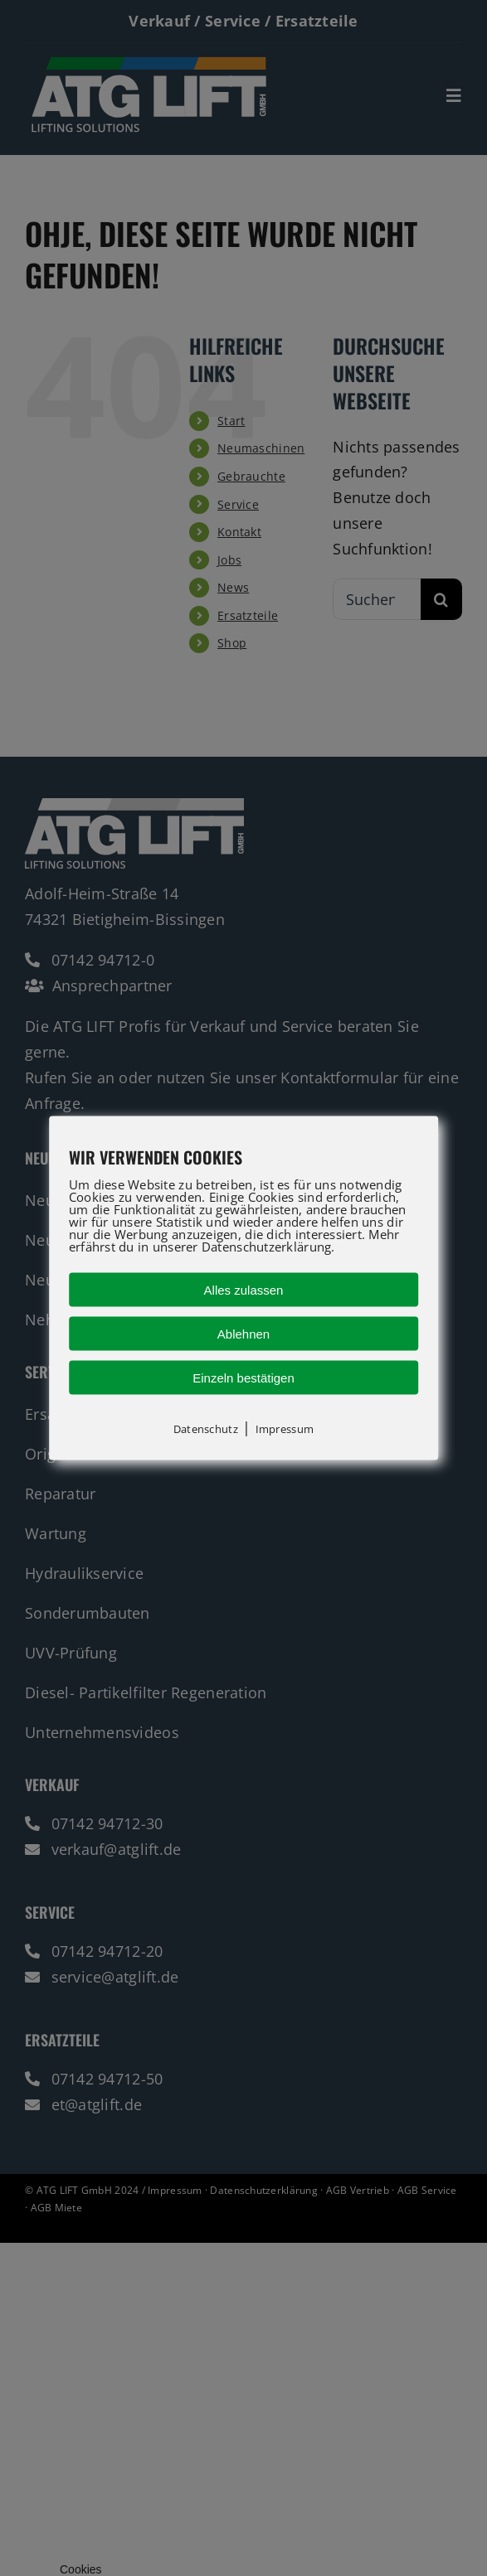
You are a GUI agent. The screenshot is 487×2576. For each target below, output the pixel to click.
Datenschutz (205, 1428)
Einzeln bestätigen (243, 1378)
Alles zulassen (244, 1290)
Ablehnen (243, 1334)
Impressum (285, 1428)
